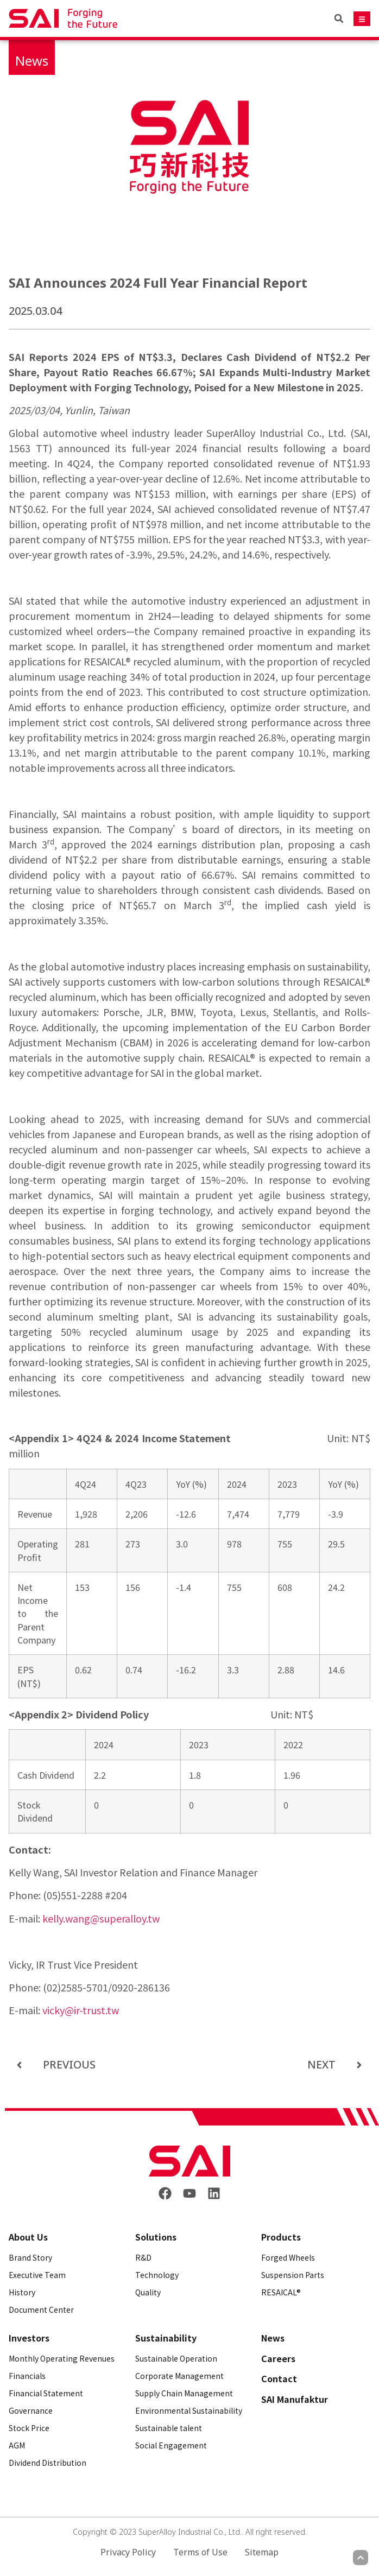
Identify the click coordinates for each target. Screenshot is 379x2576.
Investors (29, 2338)
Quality (148, 2292)
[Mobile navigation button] (361, 18)
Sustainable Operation (176, 2358)
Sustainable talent (168, 2427)
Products (281, 2237)
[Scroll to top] (360, 2557)
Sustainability (166, 2338)
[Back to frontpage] (189, 2161)
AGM (17, 2445)
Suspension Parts (292, 2274)
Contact (279, 2379)
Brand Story (30, 2257)
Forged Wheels (288, 2257)
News (31, 60)
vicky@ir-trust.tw (80, 2010)
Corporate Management (179, 2375)
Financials (27, 2375)
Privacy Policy (128, 2552)
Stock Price (29, 2427)
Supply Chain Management (184, 2393)
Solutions (155, 2237)
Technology (157, 2274)
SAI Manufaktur (294, 2400)
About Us (28, 2237)
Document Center (41, 2309)
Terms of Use (200, 2552)
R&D (143, 2257)
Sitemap (262, 2552)
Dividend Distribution (47, 2462)
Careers (278, 2359)
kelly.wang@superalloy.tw (101, 1918)
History (22, 2292)
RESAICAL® (281, 2292)
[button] (339, 18)
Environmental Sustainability (188, 2410)
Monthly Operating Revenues (62, 2358)
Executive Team (37, 2274)
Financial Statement (46, 2393)
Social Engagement (171, 2445)
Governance (31, 2410)
